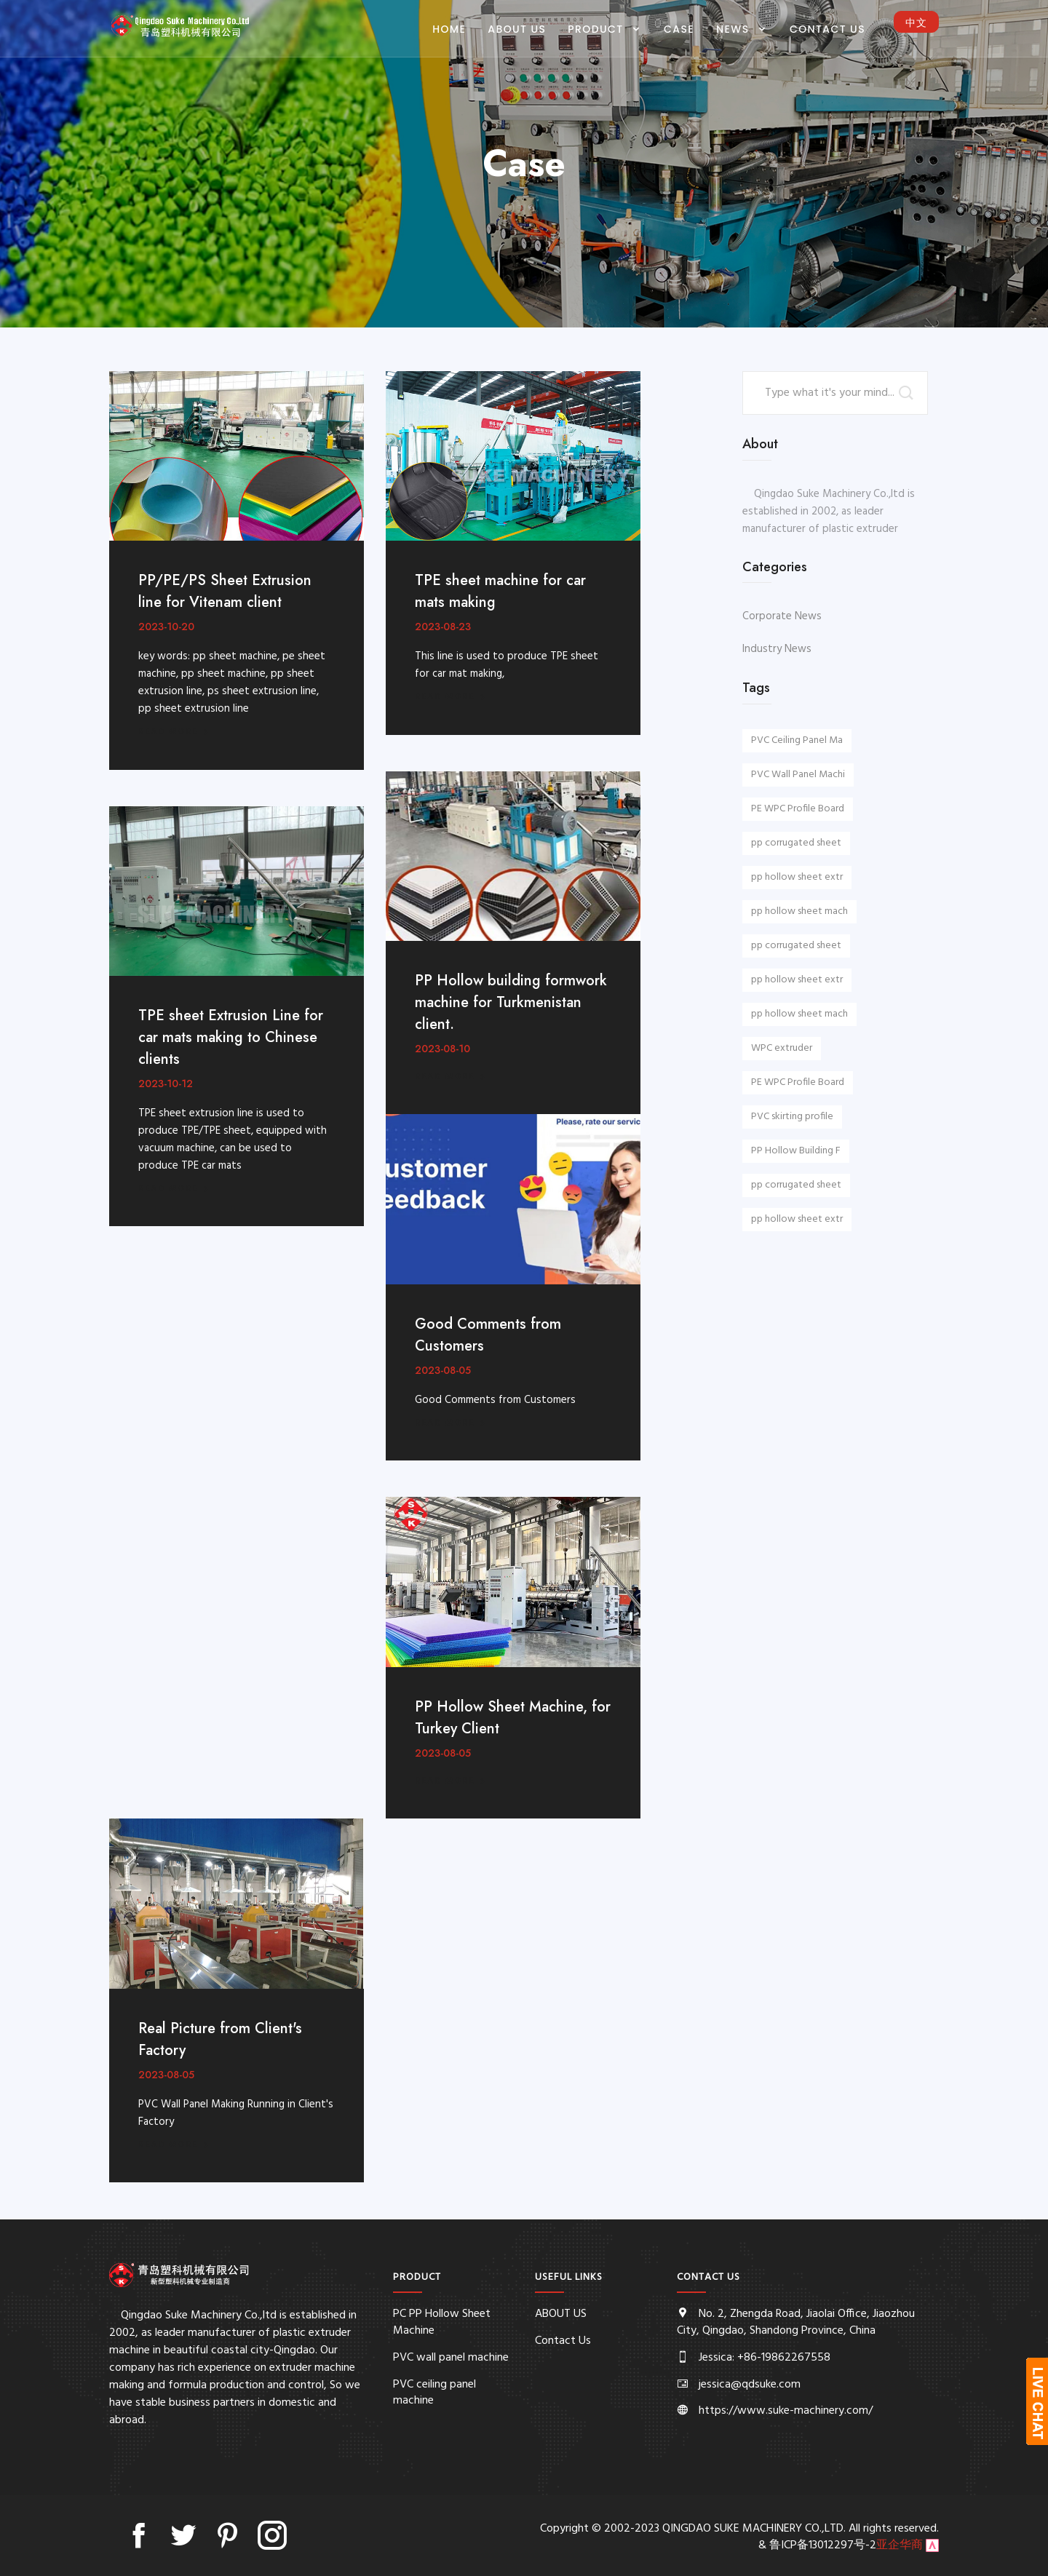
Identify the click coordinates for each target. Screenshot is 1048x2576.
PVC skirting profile (792, 1116)
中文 (916, 22)
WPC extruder (781, 1048)
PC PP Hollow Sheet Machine (442, 2322)
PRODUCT (597, 29)
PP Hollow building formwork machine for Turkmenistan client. (511, 1002)
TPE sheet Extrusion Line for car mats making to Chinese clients (230, 1037)
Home (449, 29)
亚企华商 (899, 2545)
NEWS (734, 29)
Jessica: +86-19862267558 (764, 2357)
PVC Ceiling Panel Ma (797, 740)
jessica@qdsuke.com (750, 2384)
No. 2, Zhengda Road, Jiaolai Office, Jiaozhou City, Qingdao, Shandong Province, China (796, 2322)
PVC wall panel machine (451, 2357)
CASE (679, 29)
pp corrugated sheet (796, 843)
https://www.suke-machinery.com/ (786, 2410)
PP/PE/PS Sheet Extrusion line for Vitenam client (224, 591)
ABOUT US (517, 29)
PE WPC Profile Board (797, 808)
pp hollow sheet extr (797, 877)
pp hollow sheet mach (799, 911)
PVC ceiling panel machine (434, 2393)
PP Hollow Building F (796, 1150)
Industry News (776, 649)
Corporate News (782, 616)
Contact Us (827, 29)
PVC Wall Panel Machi (798, 774)
